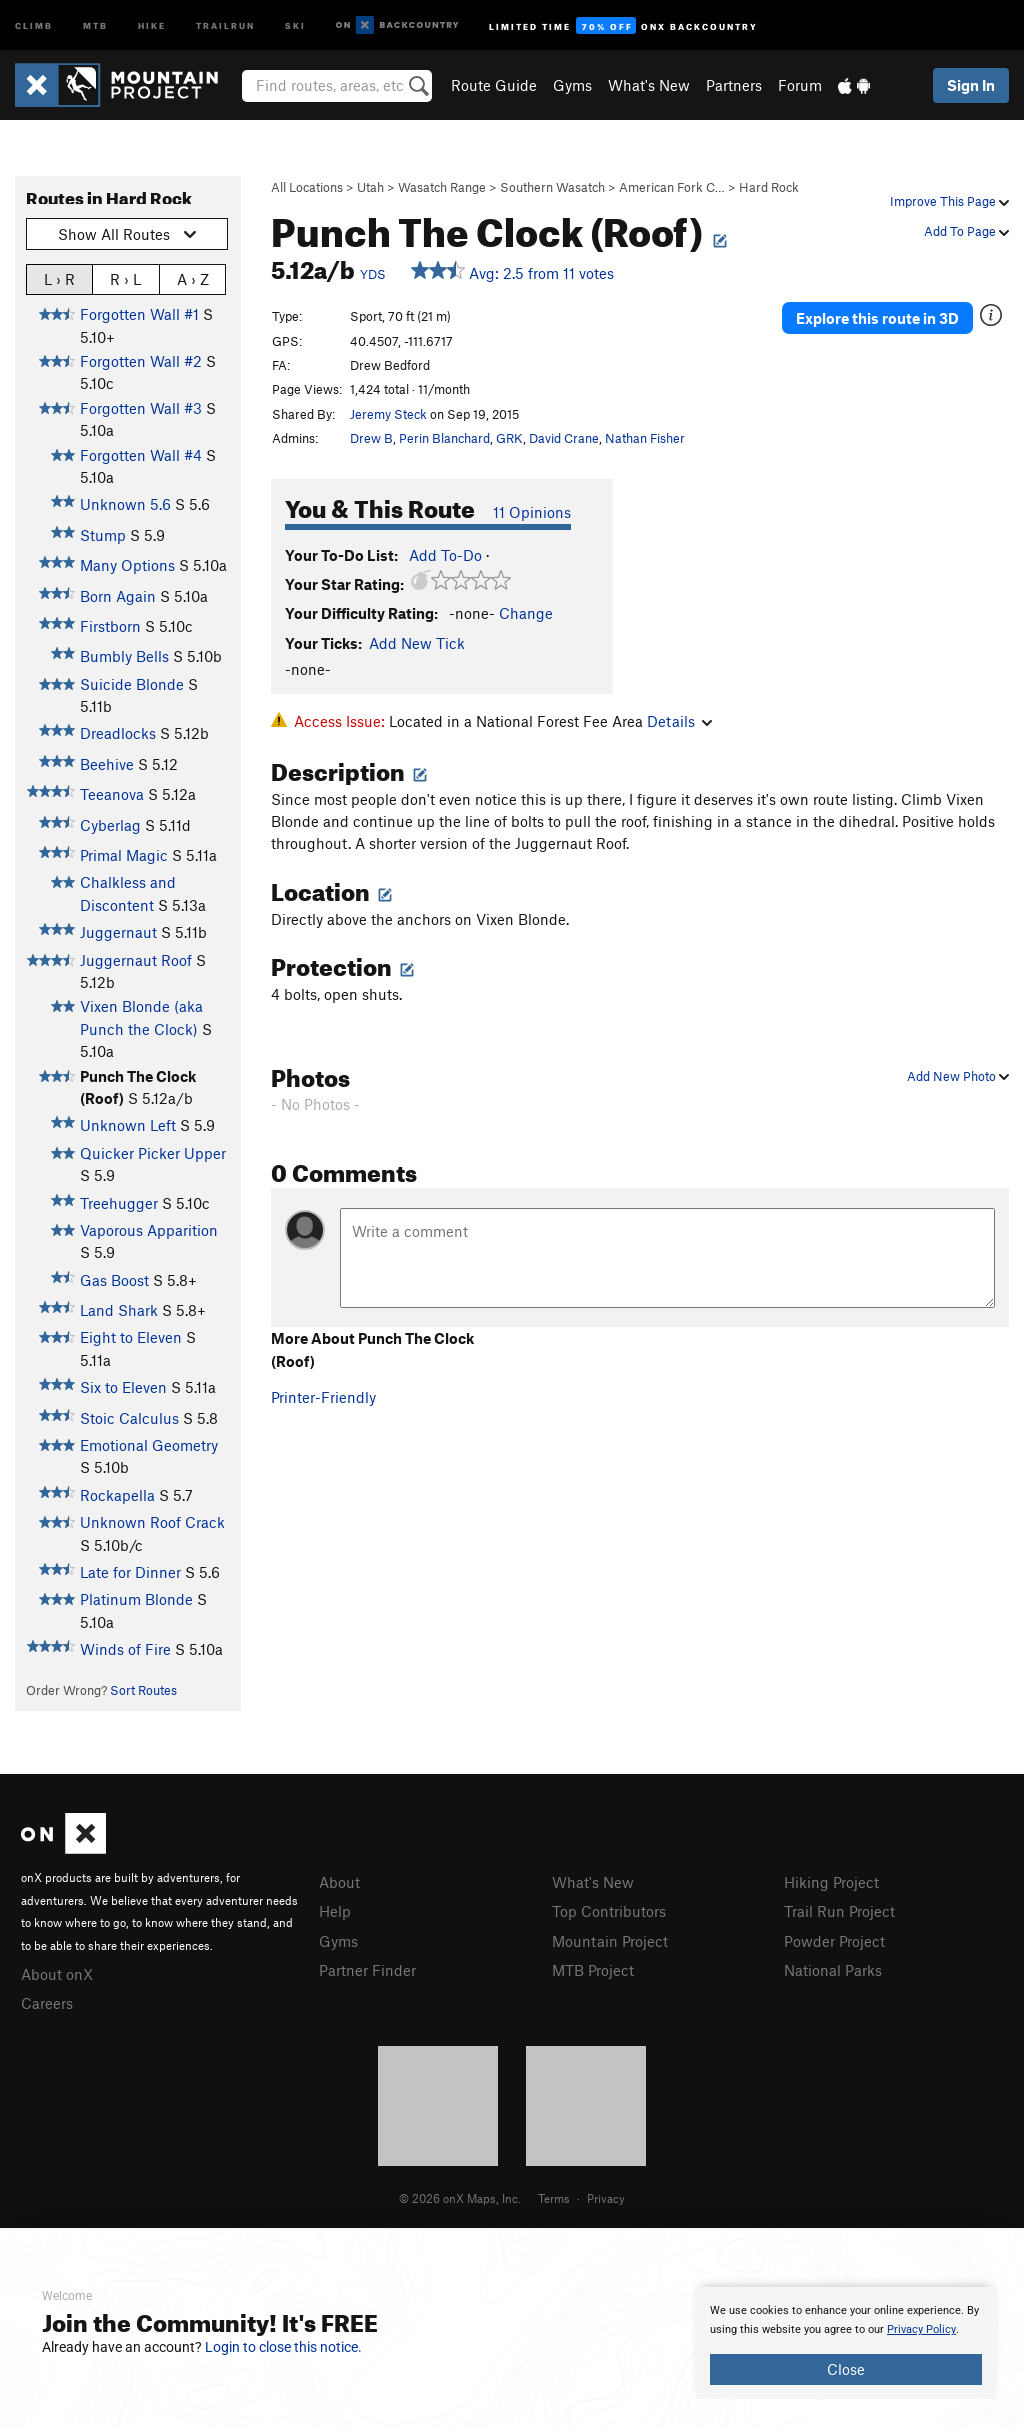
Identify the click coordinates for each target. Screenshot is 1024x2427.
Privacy (606, 2198)
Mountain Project (610, 1941)
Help (335, 1911)
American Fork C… (672, 187)
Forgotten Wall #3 (141, 408)
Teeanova (112, 794)
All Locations (307, 187)
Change (526, 613)
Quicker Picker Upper (153, 1153)
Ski (295, 24)
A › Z (193, 278)
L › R (59, 278)
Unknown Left (128, 1125)
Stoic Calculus (129, 1418)
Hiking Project (831, 1882)
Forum (800, 85)
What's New (649, 85)
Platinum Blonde (136, 1599)
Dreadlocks (118, 733)
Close (846, 2369)
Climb (34, 24)
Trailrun (225, 24)
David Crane (564, 438)
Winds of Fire (125, 1649)
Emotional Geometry (149, 1445)
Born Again (118, 596)
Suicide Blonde (132, 684)
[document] (846, 2343)
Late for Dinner (130, 1572)
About (339, 1882)
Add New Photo (958, 1076)
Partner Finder (367, 1970)
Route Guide (494, 85)
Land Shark (119, 1310)
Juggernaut (118, 932)
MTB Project (593, 1970)
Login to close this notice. (283, 2347)
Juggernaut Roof (136, 960)
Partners (734, 85)
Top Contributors (609, 1911)
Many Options (127, 565)
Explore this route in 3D (877, 318)
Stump (103, 535)
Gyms (572, 85)
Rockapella (117, 1495)
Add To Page (966, 231)
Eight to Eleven (131, 1337)
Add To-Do (445, 555)
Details (679, 721)
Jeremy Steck (388, 414)
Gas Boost (114, 1280)
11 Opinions (532, 512)
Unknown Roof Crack (152, 1522)
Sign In (971, 85)
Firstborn (110, 626)
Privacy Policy (921, 2329)
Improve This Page (949, 201)
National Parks (833, 1970)
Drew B (371, 438)
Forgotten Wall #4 (141, 455)
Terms (554, 2198)
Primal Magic (124, 855)
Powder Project (834, 1941)
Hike (152, 24)
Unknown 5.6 (125, 504)
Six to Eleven (123, 1387)
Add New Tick (417, 643)
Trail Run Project (839, 1911)
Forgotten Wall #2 (141, 361)
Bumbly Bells (124, 656)
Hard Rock (769, 187)
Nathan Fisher (645, 438)
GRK (509, 438)
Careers (47, 2003)
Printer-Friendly (323, 1397)
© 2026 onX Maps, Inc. (460, 2198)
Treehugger (119, 1203)
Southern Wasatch (552, 187)
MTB (95, 24)
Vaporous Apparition (149, 1230)
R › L (125, 278)
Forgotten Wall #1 (139, 314)
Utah (370, 187)
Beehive (107, 764)
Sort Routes (143, 1690)
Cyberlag (110, 825)
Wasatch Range (442, 187)
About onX (57, 1974)
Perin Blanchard (444, 438)
